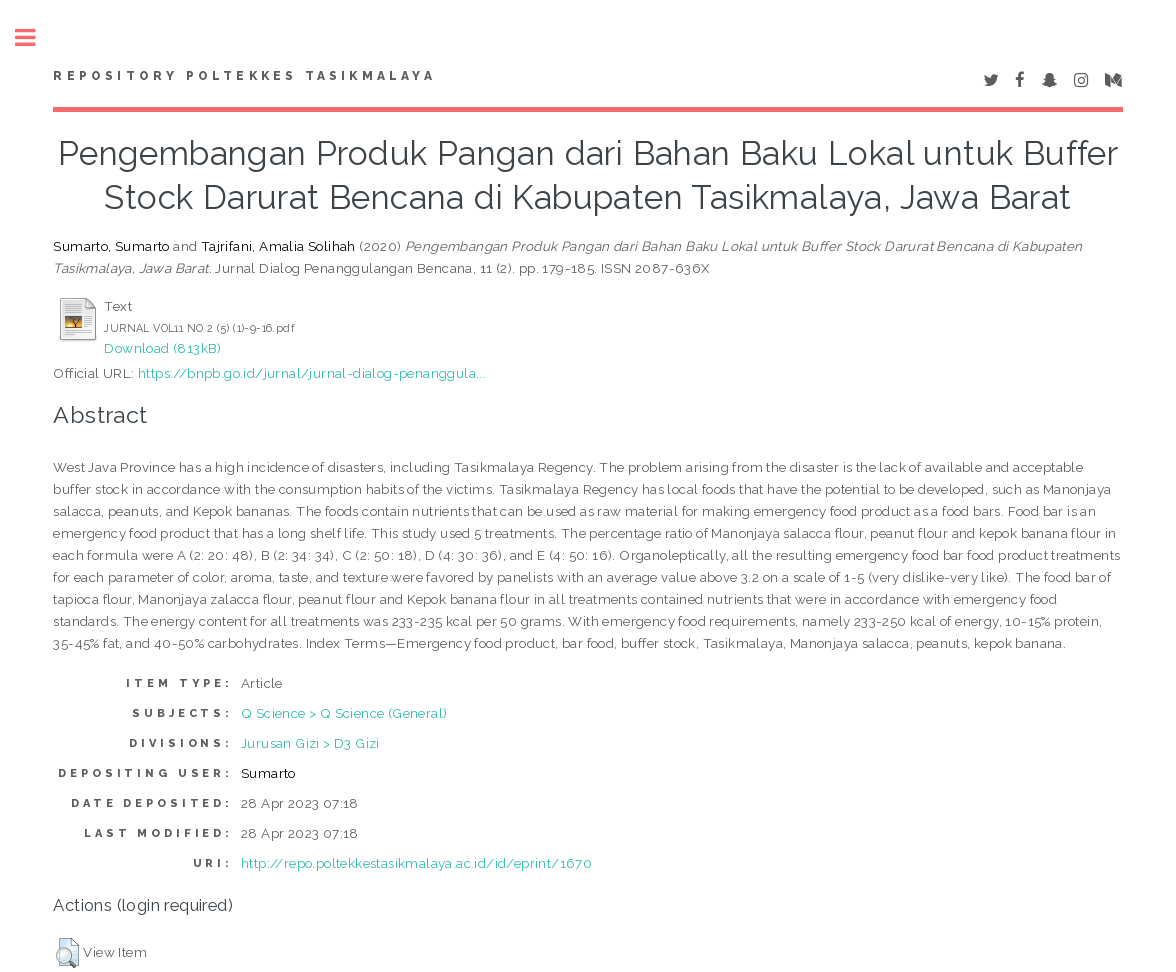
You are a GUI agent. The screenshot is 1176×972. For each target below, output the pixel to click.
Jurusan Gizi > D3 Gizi (310, 743)
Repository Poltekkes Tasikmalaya (244, 76)
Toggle (36, 37)
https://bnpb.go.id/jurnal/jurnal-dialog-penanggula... (312, 373)
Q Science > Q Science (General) (344, 713)
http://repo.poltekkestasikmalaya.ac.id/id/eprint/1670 (416, 863)
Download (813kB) (162, 348)
